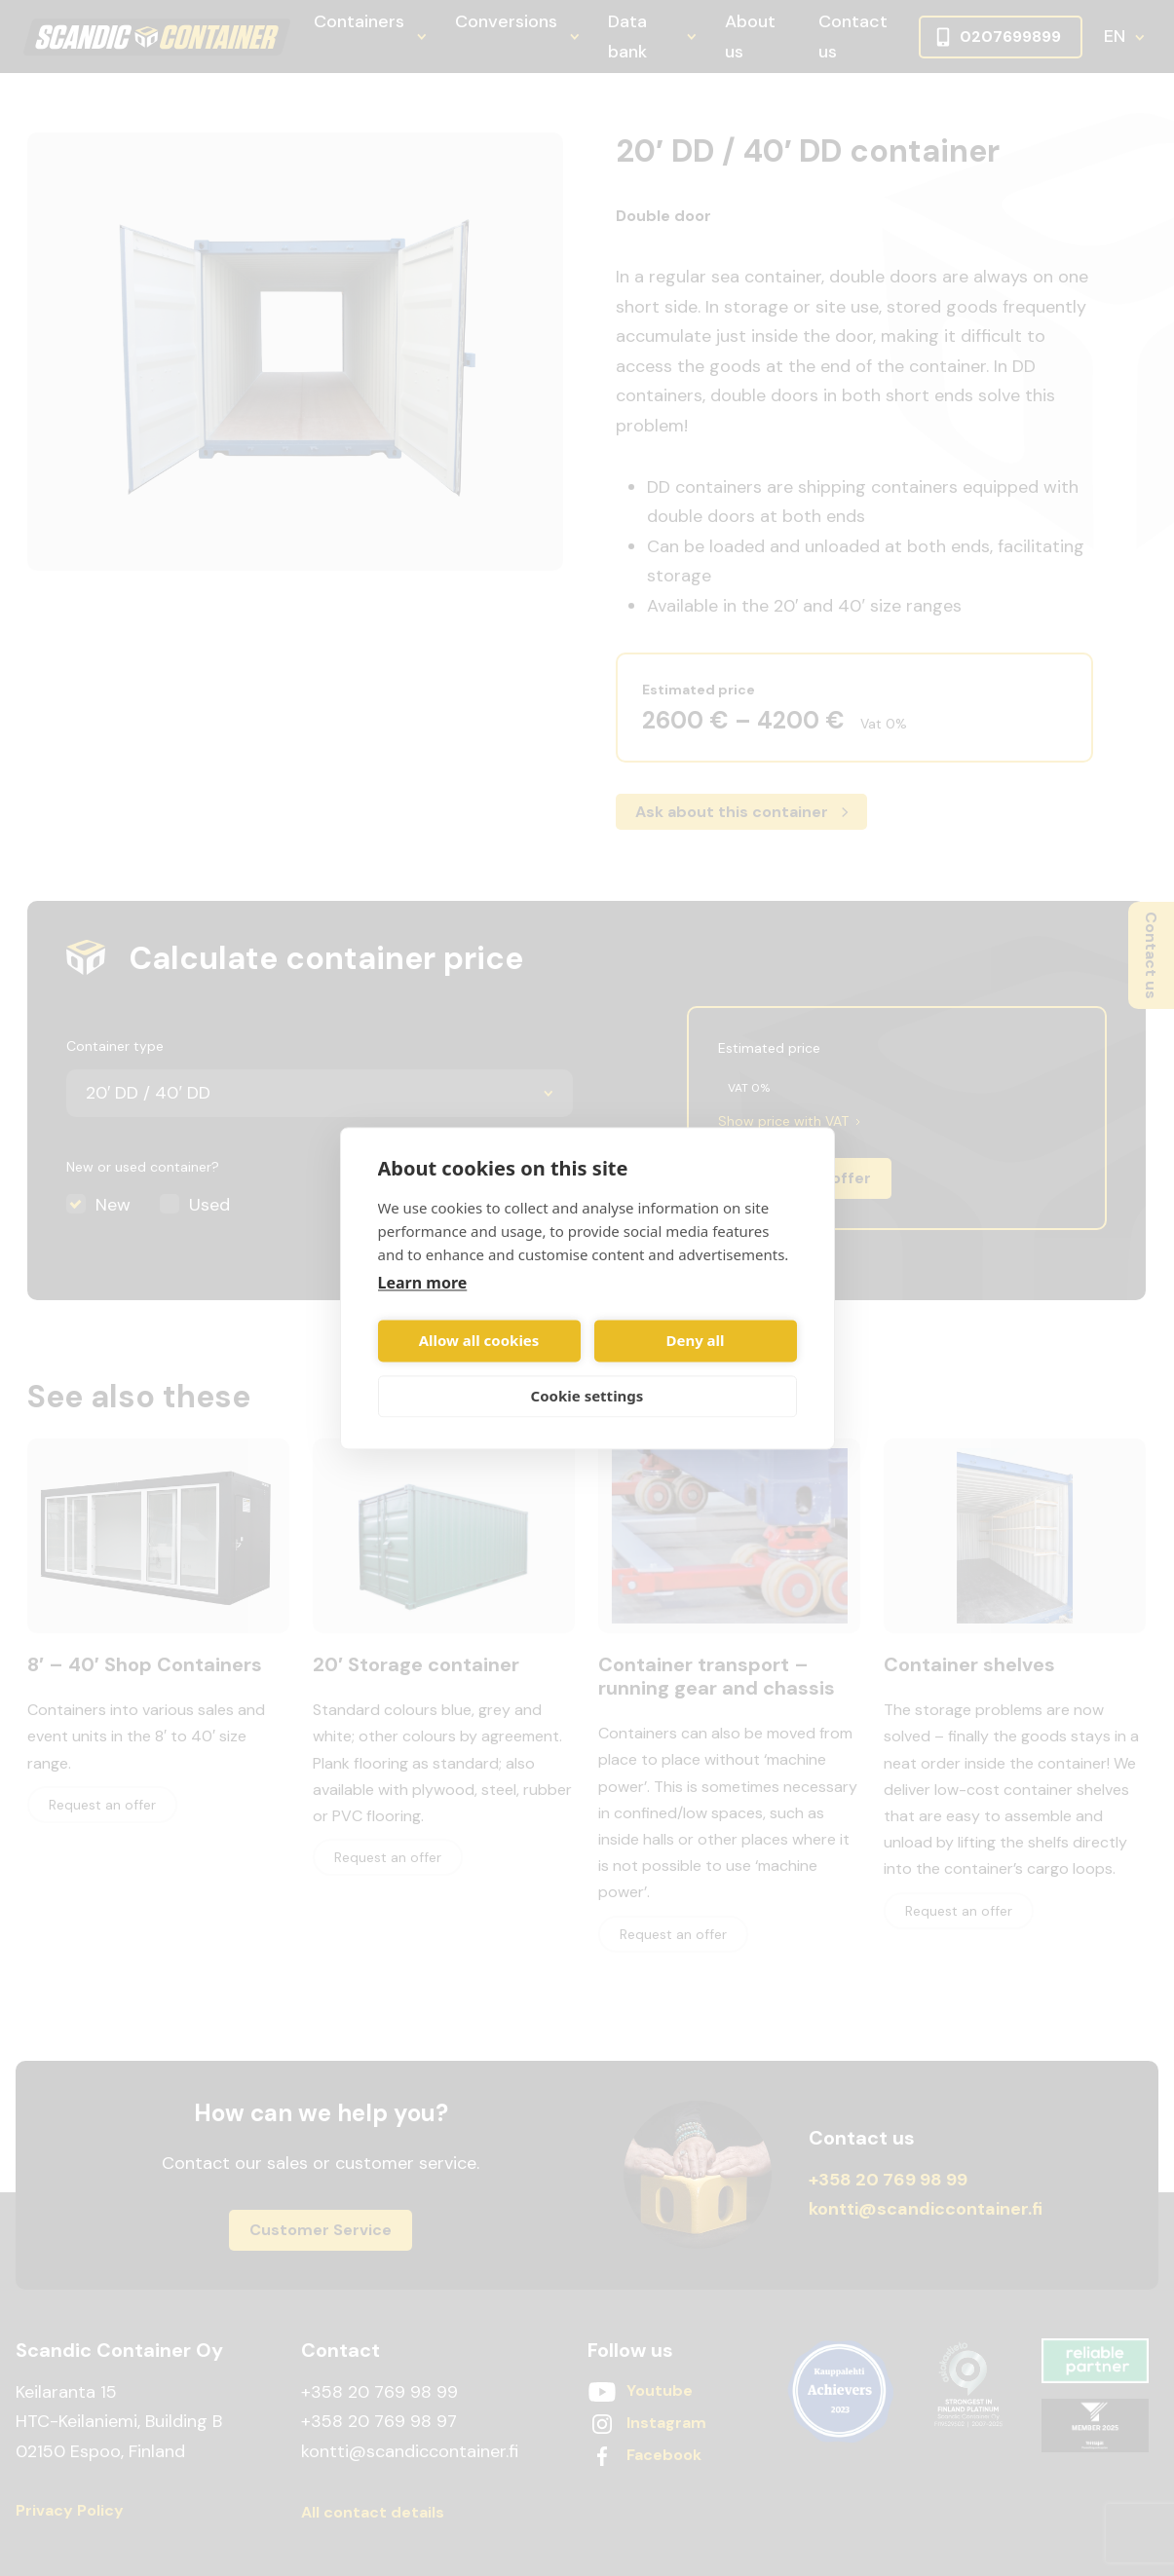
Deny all (694, 1341)
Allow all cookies (479, 1341)
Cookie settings (587, 1396)
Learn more (423, 1282)
